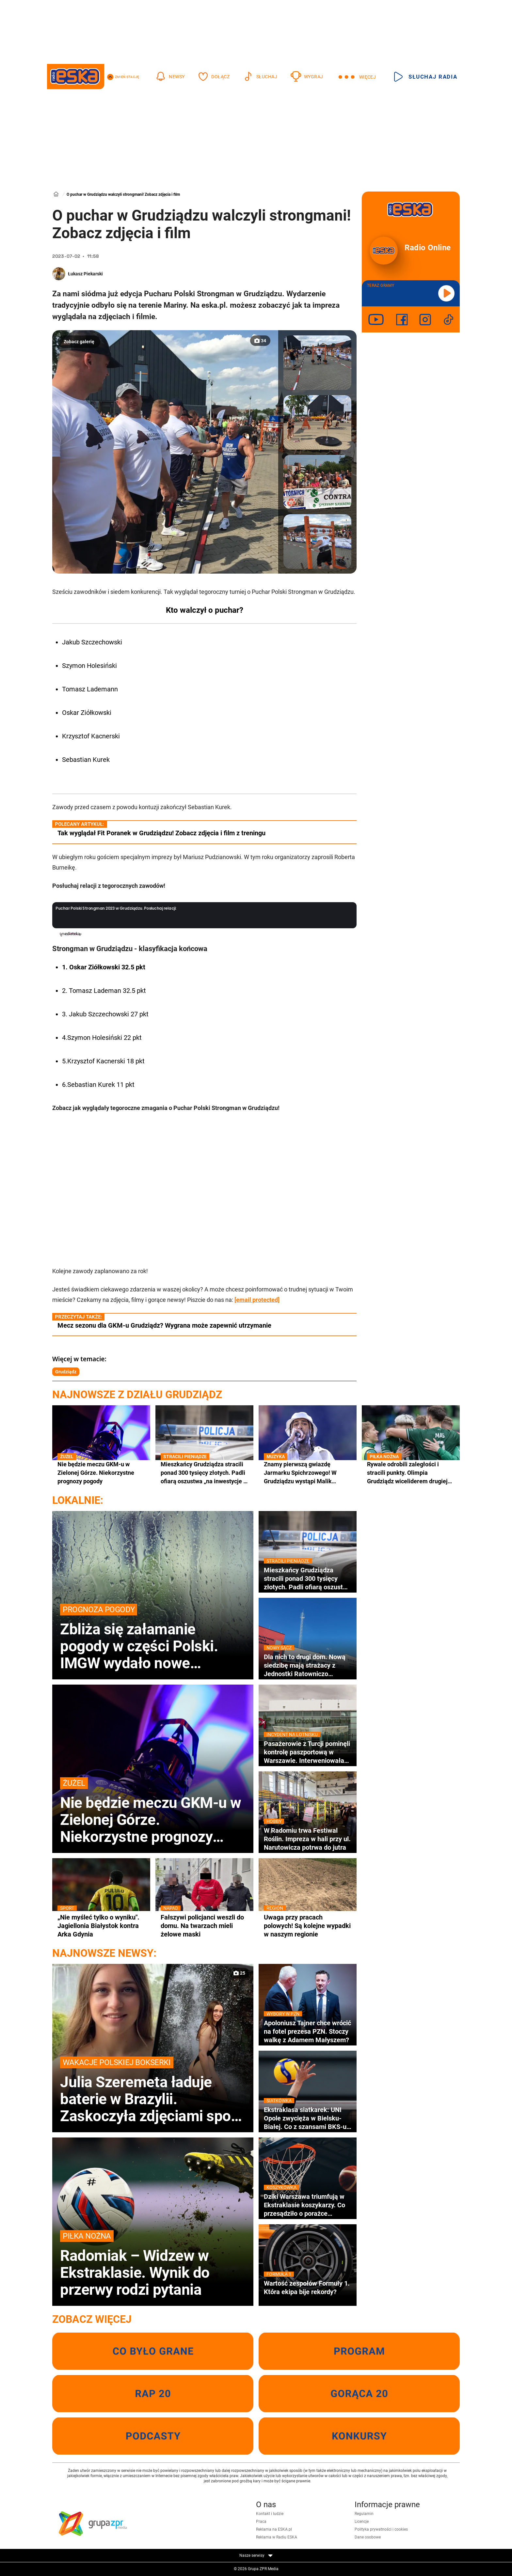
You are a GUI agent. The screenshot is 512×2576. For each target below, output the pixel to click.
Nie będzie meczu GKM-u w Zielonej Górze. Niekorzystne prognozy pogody (101, 1472)
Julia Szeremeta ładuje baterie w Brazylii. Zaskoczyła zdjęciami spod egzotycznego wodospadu (153, 2090)
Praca (261, 2521)
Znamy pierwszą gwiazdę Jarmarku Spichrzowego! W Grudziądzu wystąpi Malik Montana (307, 1473)
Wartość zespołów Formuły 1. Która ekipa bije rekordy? (307, 2287)
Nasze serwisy (256, 2555)
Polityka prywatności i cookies (381, 2529)
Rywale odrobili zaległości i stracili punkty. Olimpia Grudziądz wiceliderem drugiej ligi (411, 1473)
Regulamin (364, 2513)
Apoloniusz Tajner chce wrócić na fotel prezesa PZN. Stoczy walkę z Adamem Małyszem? (307, 2031)
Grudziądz (65, 1371)
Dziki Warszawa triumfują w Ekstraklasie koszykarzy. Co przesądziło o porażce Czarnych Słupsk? (307, 2205)
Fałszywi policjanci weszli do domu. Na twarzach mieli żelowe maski (204, 1925)
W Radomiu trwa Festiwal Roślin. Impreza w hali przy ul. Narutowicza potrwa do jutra (307, 1838)
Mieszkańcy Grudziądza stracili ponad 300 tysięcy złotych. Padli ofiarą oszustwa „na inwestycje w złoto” (204, 1473)
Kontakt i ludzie (269, 2513)
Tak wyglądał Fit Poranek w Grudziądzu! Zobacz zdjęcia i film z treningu (161, 833)
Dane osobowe (368, 2537)
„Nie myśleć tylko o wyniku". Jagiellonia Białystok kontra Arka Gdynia (101, 1925)
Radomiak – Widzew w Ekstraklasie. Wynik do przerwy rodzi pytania (153, 2264)
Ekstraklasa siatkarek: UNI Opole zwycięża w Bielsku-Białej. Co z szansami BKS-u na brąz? (307, 2118)
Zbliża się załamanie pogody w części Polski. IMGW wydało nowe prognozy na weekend (153, 1638)
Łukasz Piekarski (85, 273)
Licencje (362, 2521)
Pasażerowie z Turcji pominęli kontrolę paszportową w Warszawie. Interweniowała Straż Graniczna (307, 1752)
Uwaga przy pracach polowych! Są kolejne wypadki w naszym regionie (307, 1925)
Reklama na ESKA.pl (274, 2529)
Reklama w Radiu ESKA (276, 2537)
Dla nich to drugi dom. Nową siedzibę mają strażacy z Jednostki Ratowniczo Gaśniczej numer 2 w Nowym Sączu (307, 1665)
